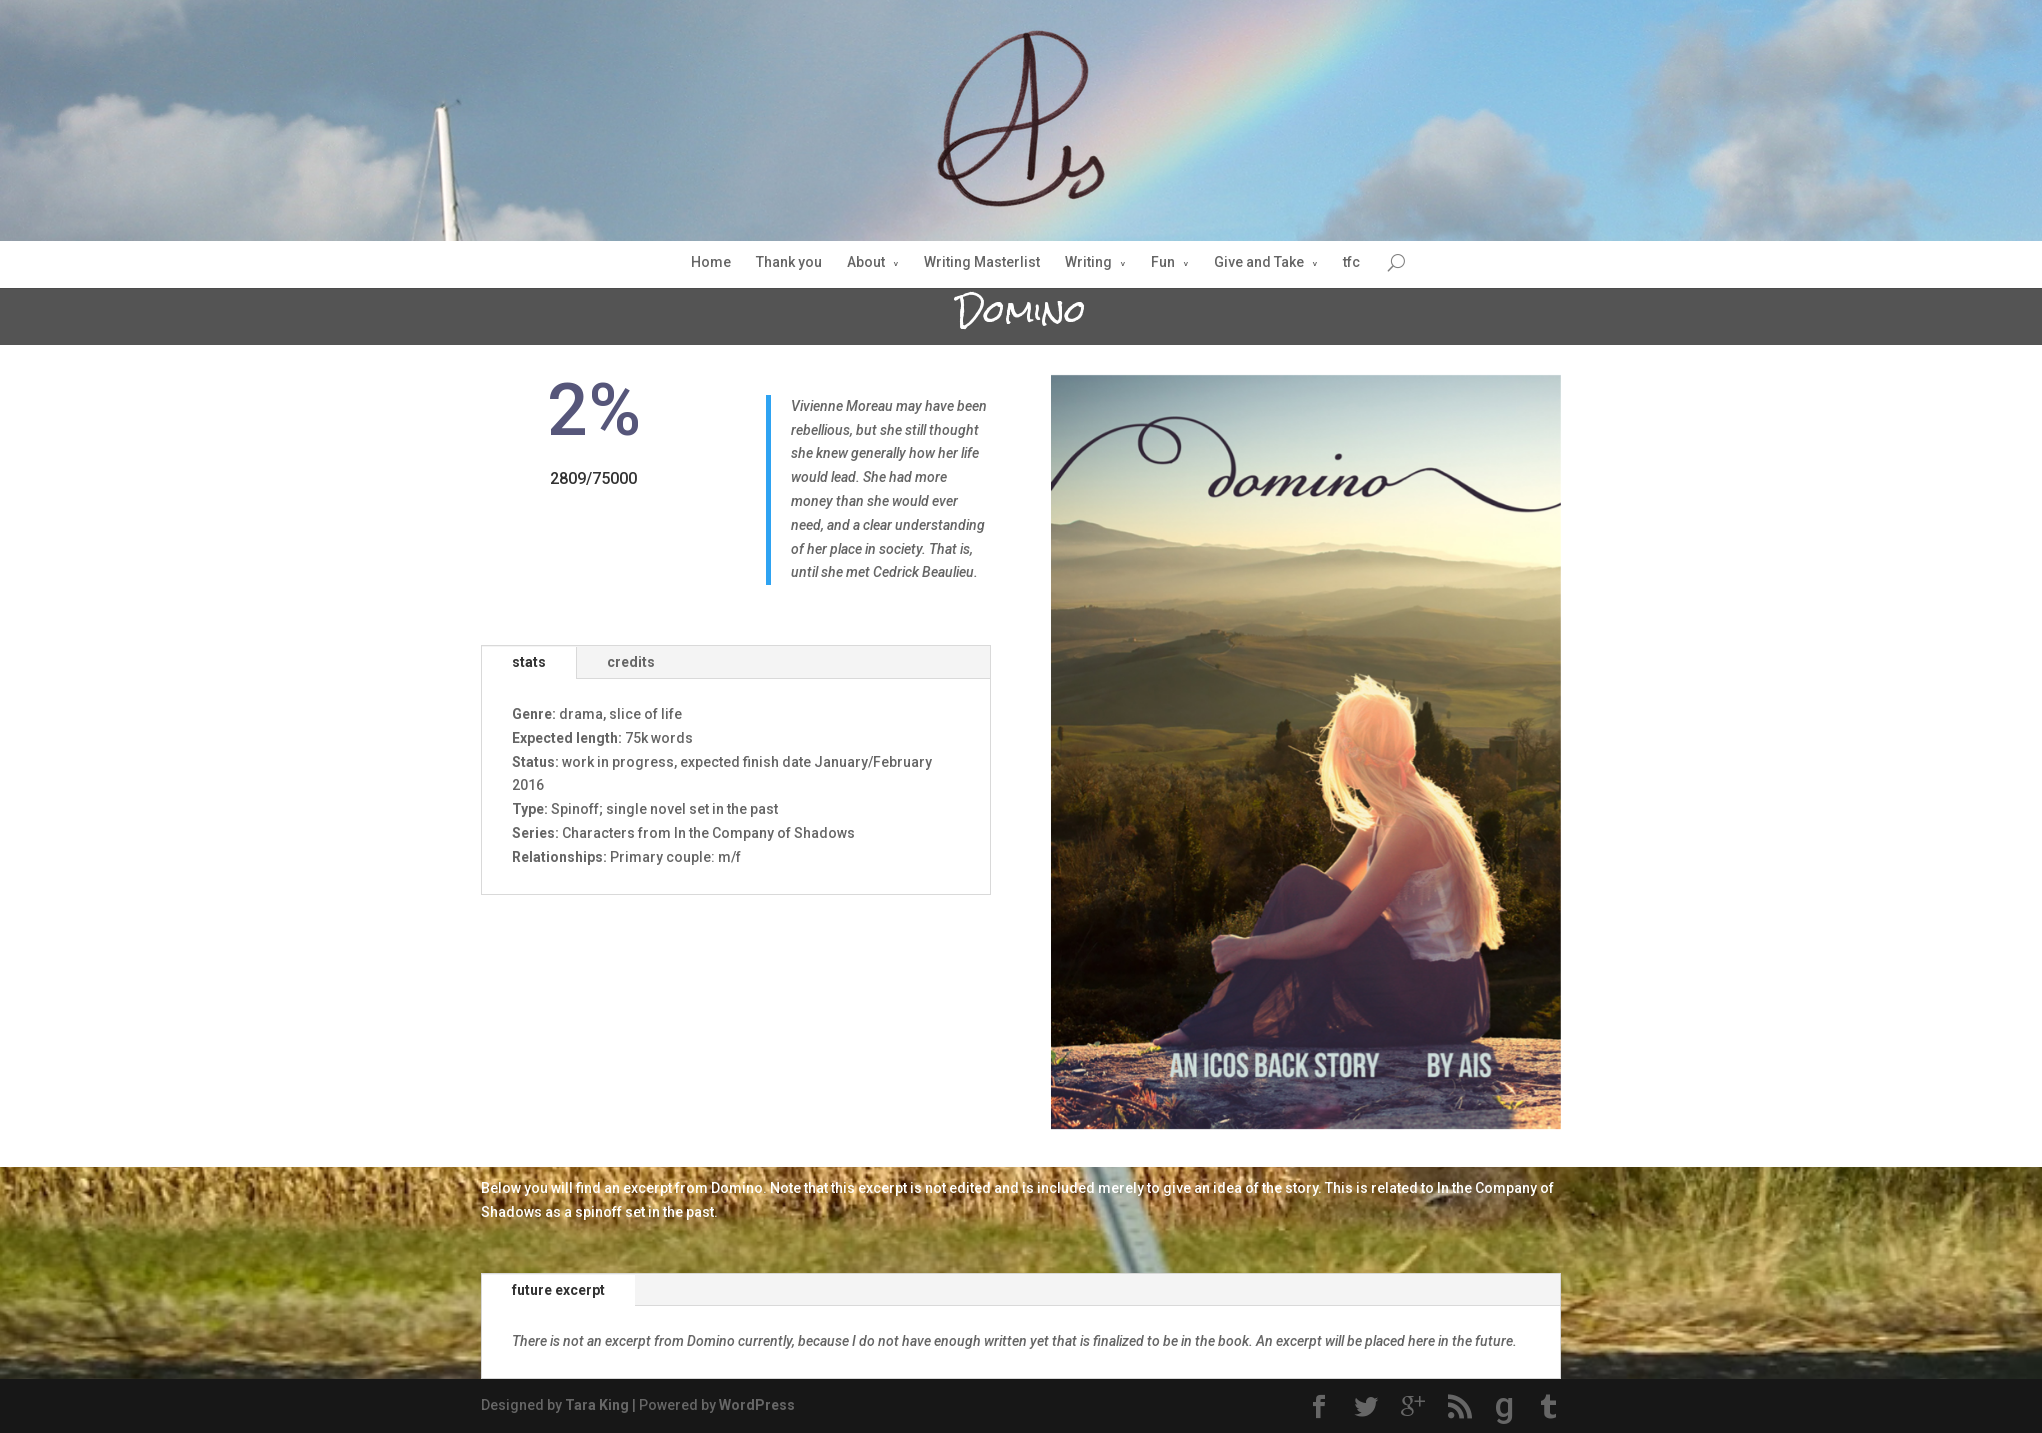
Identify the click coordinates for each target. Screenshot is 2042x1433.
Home (711, 262)
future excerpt (558, 1290)
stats (529, 662)
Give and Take (1259, 262)
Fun (1163, 262)
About (866, 262)
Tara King (597, 1405)
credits (631, 662)
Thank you (789, 262)
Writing (1088, 262)
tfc (1351, 262)
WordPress (757, 1405)
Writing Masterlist (982, 262)
